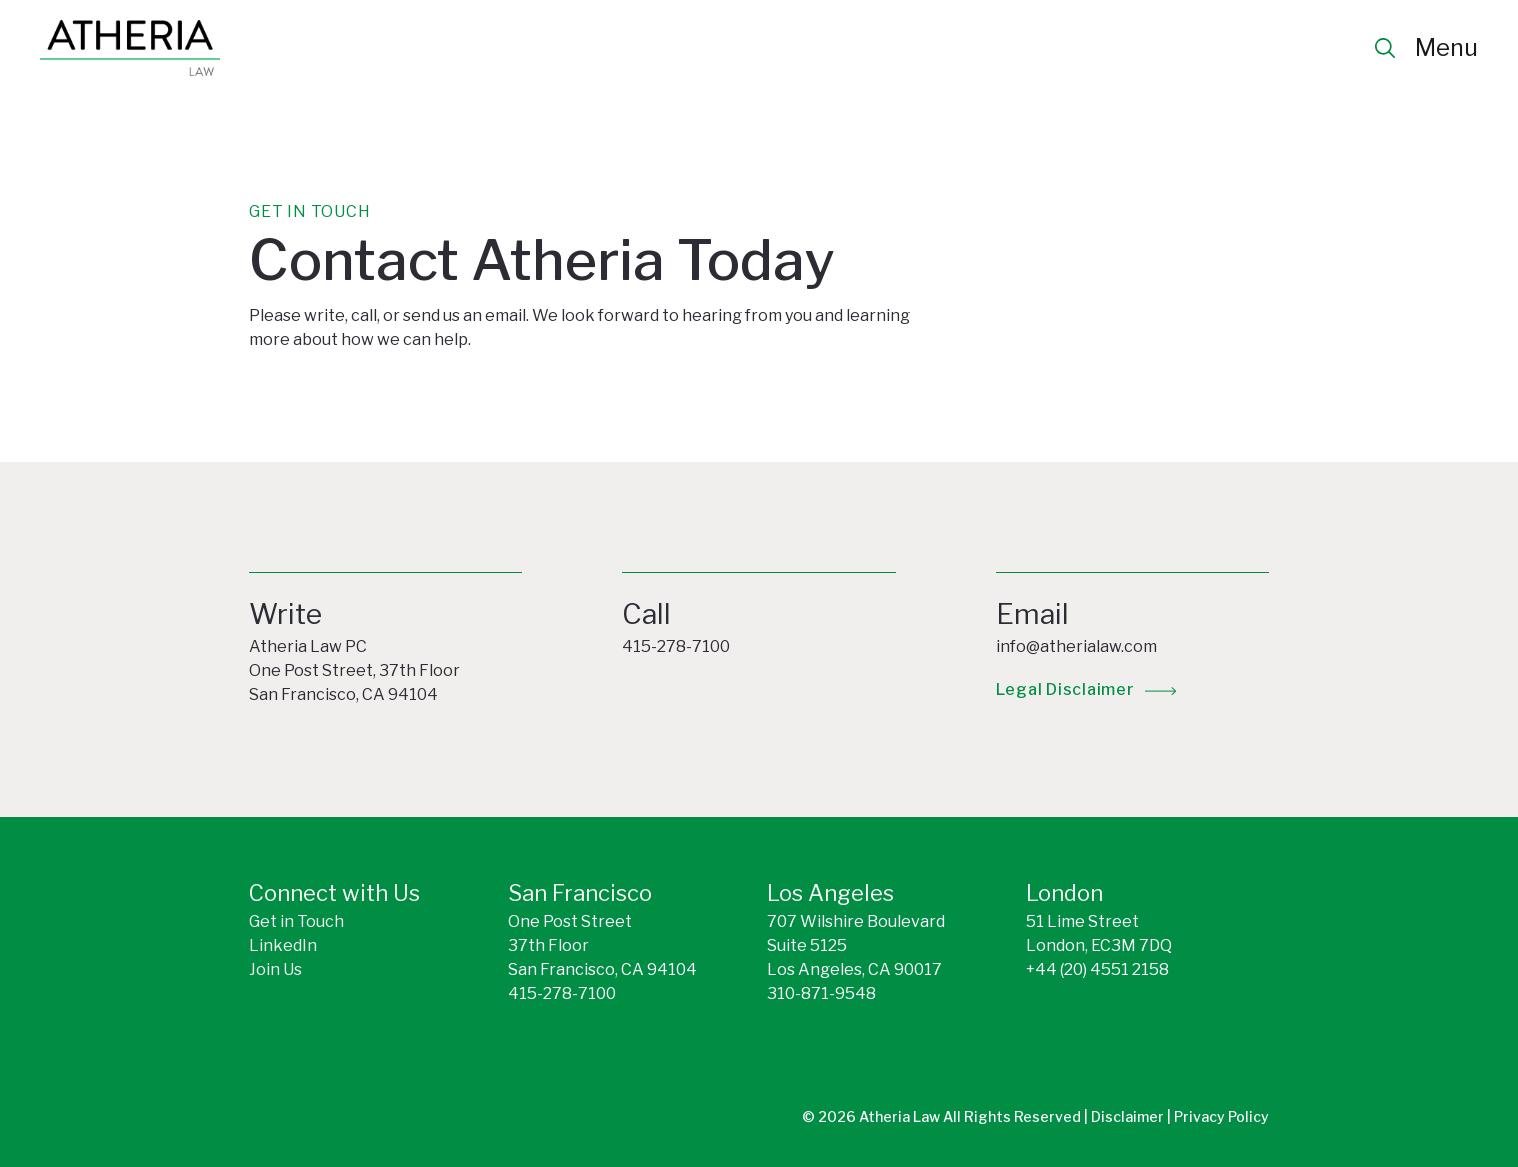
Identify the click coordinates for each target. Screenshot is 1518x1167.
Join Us (275, 969)
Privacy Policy (1221, 1116)
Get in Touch (296, 921)
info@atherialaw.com (1076, 646)
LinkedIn (283, 945)
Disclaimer (1129, 1116)
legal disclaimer (1065, 689)
